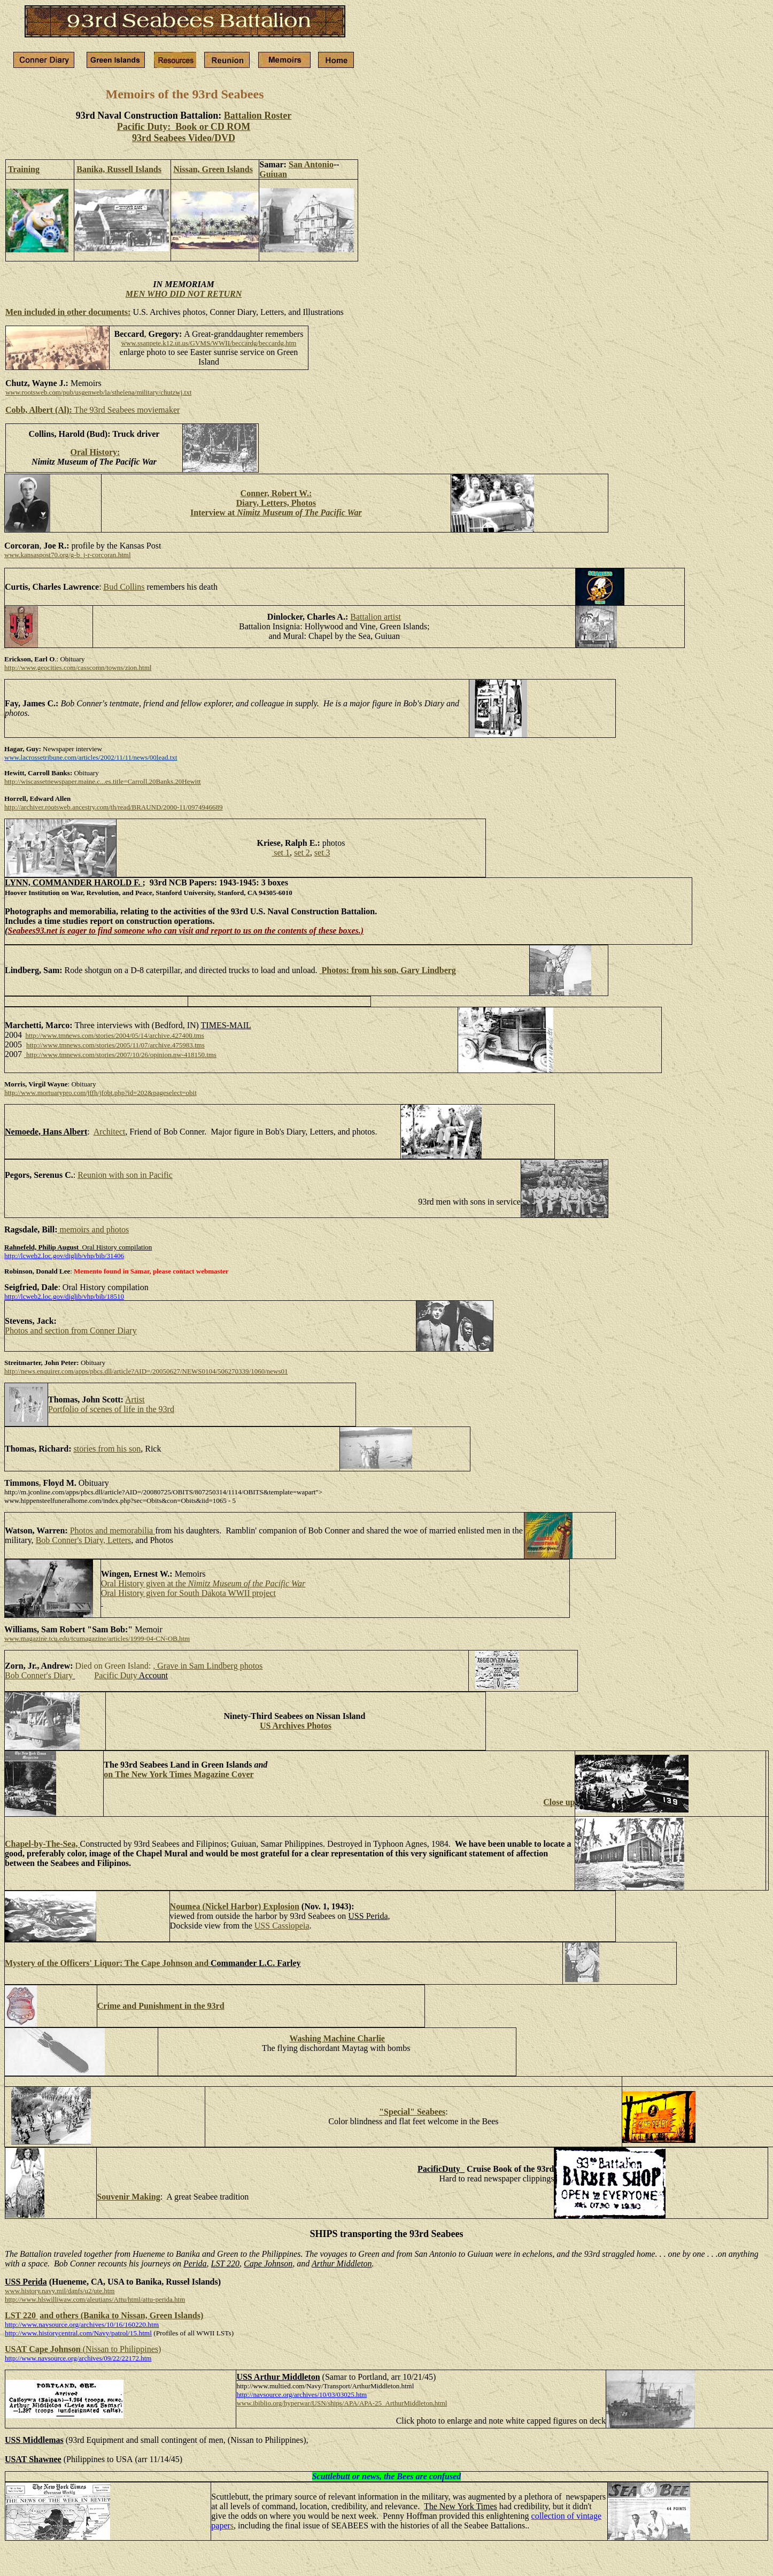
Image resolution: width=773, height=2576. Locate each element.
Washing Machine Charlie (337, 2038)
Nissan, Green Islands (213, 169)
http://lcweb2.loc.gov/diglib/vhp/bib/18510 (64, 1296)
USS (282, 1925)
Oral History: (95, 452)
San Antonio (311, 164)
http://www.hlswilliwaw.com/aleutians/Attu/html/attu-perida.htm (95, 2299)
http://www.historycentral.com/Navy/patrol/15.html (78, 2333)
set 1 (281, 852)
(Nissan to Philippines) (122, 2349)
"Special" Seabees (412, 2111)
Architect (110, 1131)
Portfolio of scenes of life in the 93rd (111, 1409)
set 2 (302, 852)
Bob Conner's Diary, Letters (84, 1540)
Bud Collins (124, 586)
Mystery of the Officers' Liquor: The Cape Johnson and (106, 1963)
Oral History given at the (203, 1583)
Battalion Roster (257, 115)
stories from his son (107, 1448)
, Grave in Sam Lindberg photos (207, 1665)
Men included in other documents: (67, 312)
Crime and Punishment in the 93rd (161, 2005)
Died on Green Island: (113, 1665)
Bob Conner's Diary (39, 1675)
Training (23, 169)
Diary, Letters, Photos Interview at (276, 507)
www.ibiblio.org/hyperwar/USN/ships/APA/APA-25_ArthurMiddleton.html (341, 2403)
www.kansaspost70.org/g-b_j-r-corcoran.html (67, 555)
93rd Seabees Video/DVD (183, 138)
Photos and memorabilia (113, 1530)
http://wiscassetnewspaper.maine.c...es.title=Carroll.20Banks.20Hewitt (102, 781)
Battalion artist (375, 616)
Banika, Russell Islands (118, 169)
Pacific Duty (115, 1675)
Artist (134, 1399)
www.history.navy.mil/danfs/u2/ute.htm (59, 2291)
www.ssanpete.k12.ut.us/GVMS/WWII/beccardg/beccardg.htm (208, 343)
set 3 (322, 852)
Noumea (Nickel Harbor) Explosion (234, 1906)
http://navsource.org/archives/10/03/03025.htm (301, 2394)
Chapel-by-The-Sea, (42, 1843)
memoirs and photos (94, 1229)
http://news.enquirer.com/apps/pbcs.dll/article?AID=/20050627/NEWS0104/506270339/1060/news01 (146, 1371)
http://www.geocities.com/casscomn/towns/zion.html (77, 668)
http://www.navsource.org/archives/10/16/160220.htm (82, 2324)
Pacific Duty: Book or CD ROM (184, 126)
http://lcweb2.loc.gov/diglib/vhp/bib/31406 (64, 1256)
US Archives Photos (295, 1725)
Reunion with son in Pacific (125, 1174)
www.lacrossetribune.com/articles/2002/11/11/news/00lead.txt (90, 757)
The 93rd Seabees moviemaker (92, 409)
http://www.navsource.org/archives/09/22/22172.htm (78, 2358)
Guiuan (273, 174)
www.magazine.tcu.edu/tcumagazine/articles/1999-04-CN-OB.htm (97, 1638)
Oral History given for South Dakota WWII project (188, 1593)
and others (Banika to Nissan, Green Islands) (121, 2315)
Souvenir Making (128, 2196)
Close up (559, 1802)
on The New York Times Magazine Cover (178, 1774)
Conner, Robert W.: (276, 493)
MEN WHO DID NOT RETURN (184, 293)
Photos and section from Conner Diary (71, 1330)
